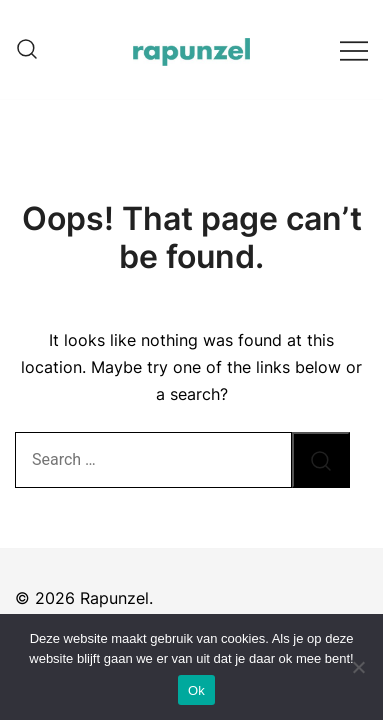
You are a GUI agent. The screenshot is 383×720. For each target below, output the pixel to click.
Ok (196, 690)
